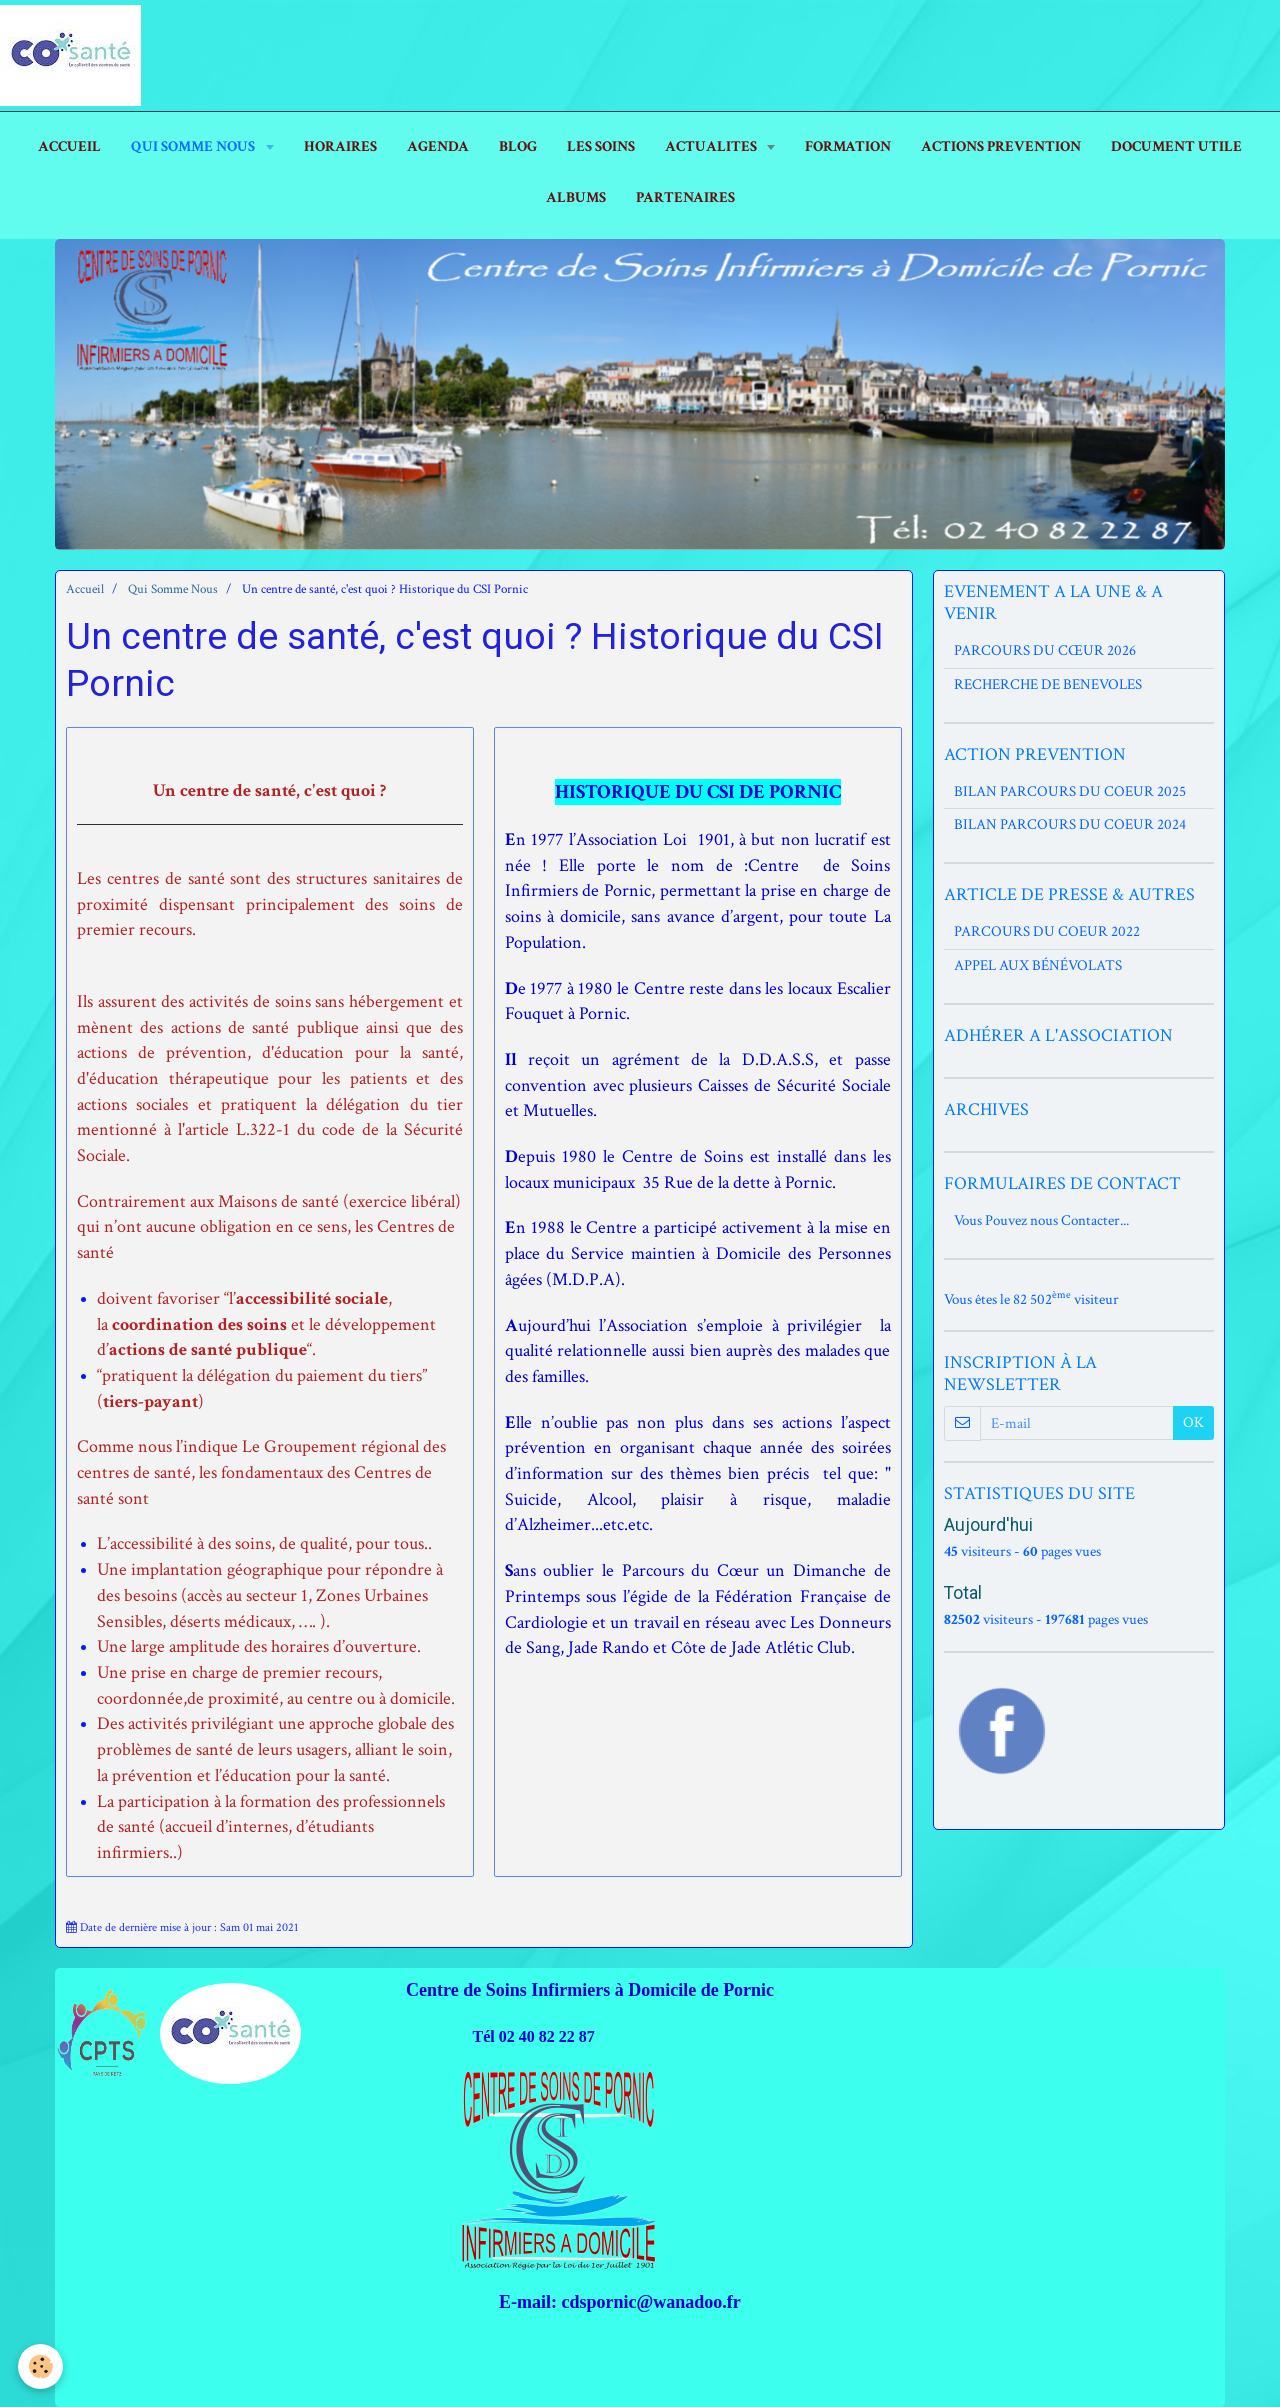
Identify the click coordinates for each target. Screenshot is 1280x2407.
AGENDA (438, 146)
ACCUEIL (69, 146)
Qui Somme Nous (194, 146)
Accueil (85, 589)
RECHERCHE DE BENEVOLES (1048, 684)
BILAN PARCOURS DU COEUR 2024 (1070, 824)
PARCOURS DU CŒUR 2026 (1045, 650)
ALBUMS (576, 197)
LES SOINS (601, 146)
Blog (518, 146)
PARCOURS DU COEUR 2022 (1047, 931)
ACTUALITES (712, 146)
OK (1193, 1422)
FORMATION (848, 146)
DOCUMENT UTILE (1176, 146)
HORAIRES (340, 146)
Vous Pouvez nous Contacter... (1041, 1220)
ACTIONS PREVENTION (1001, 146)
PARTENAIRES (685, 197)
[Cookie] (42, 2365)
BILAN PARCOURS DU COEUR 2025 (1070, 791)
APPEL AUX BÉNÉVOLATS (1038, 965)
